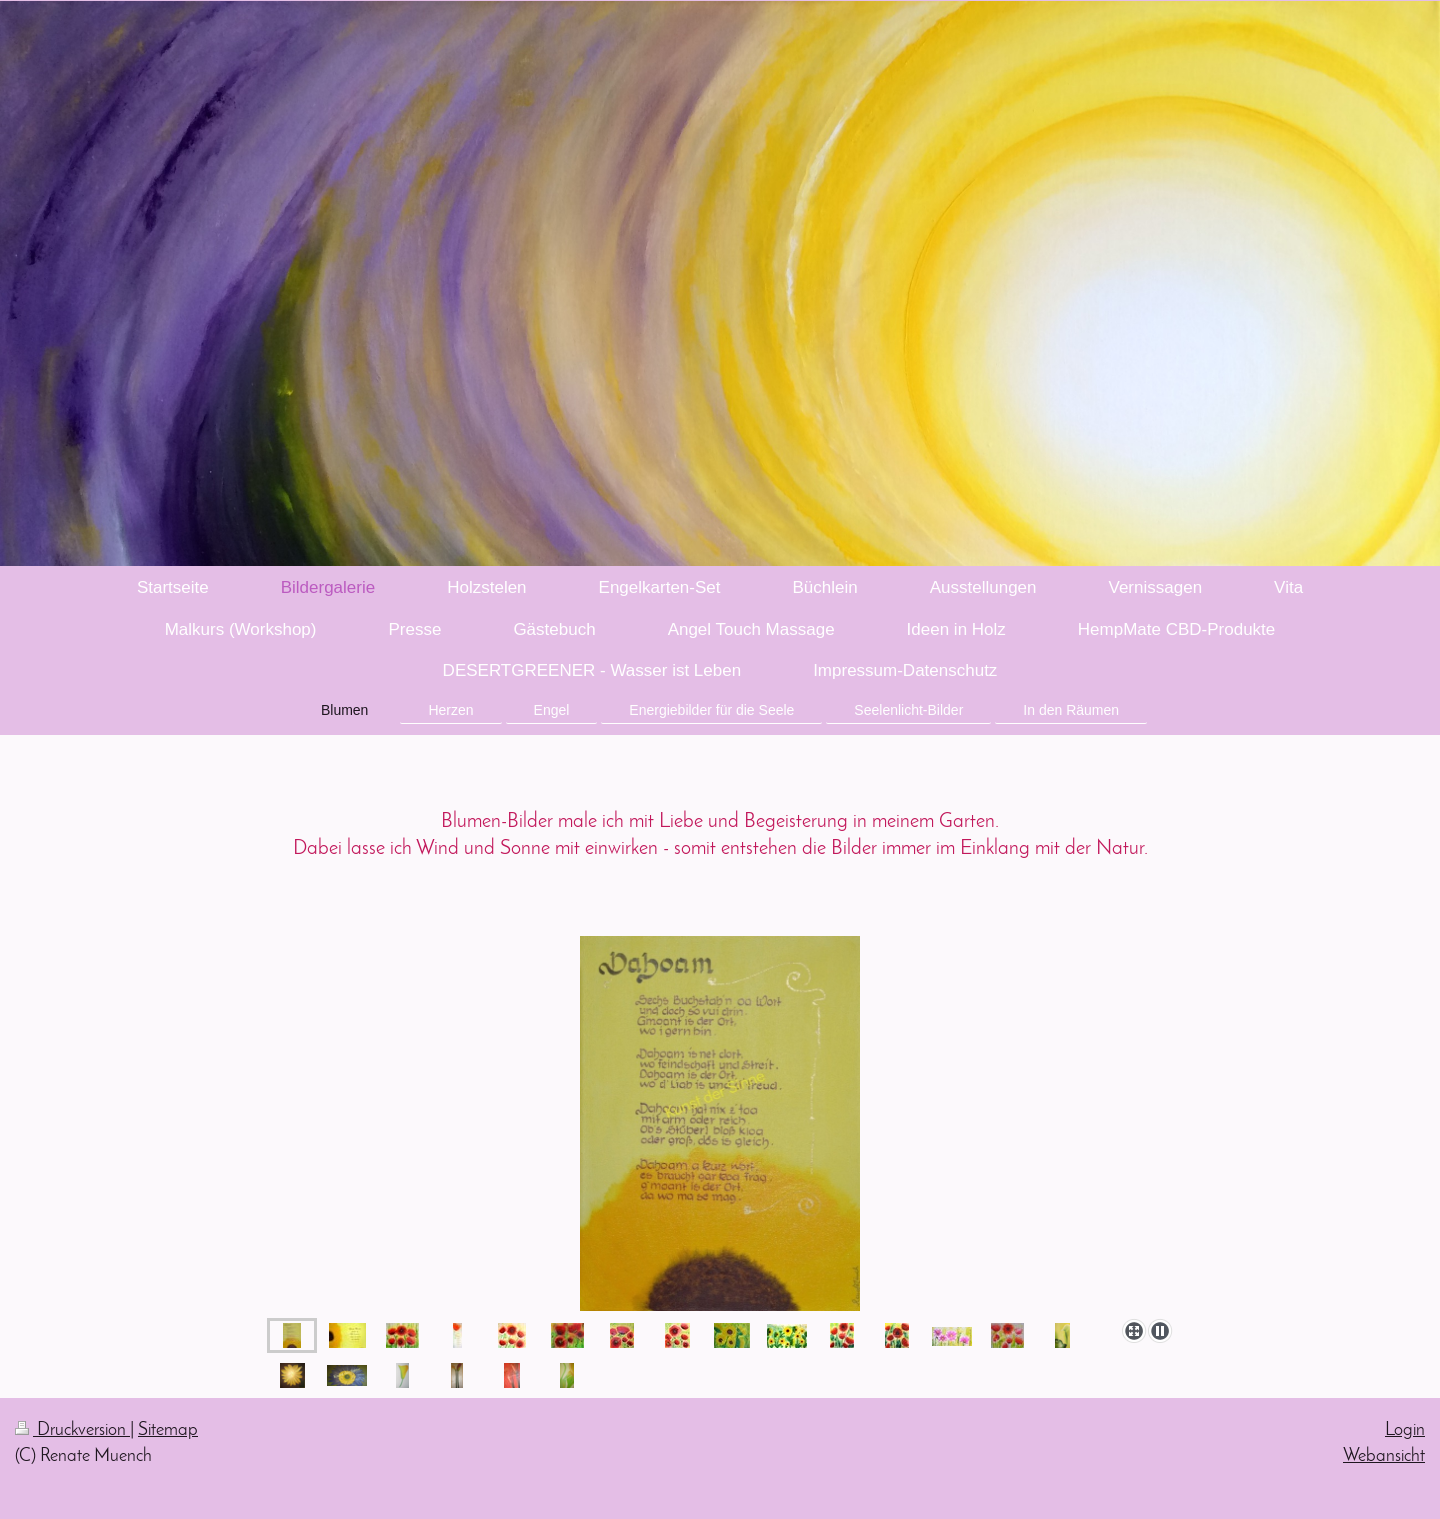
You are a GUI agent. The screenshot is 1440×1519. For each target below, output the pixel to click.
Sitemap (168, 1430)
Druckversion (72, 1430)
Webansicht (1384, 1456)
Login (1405, 1430)
